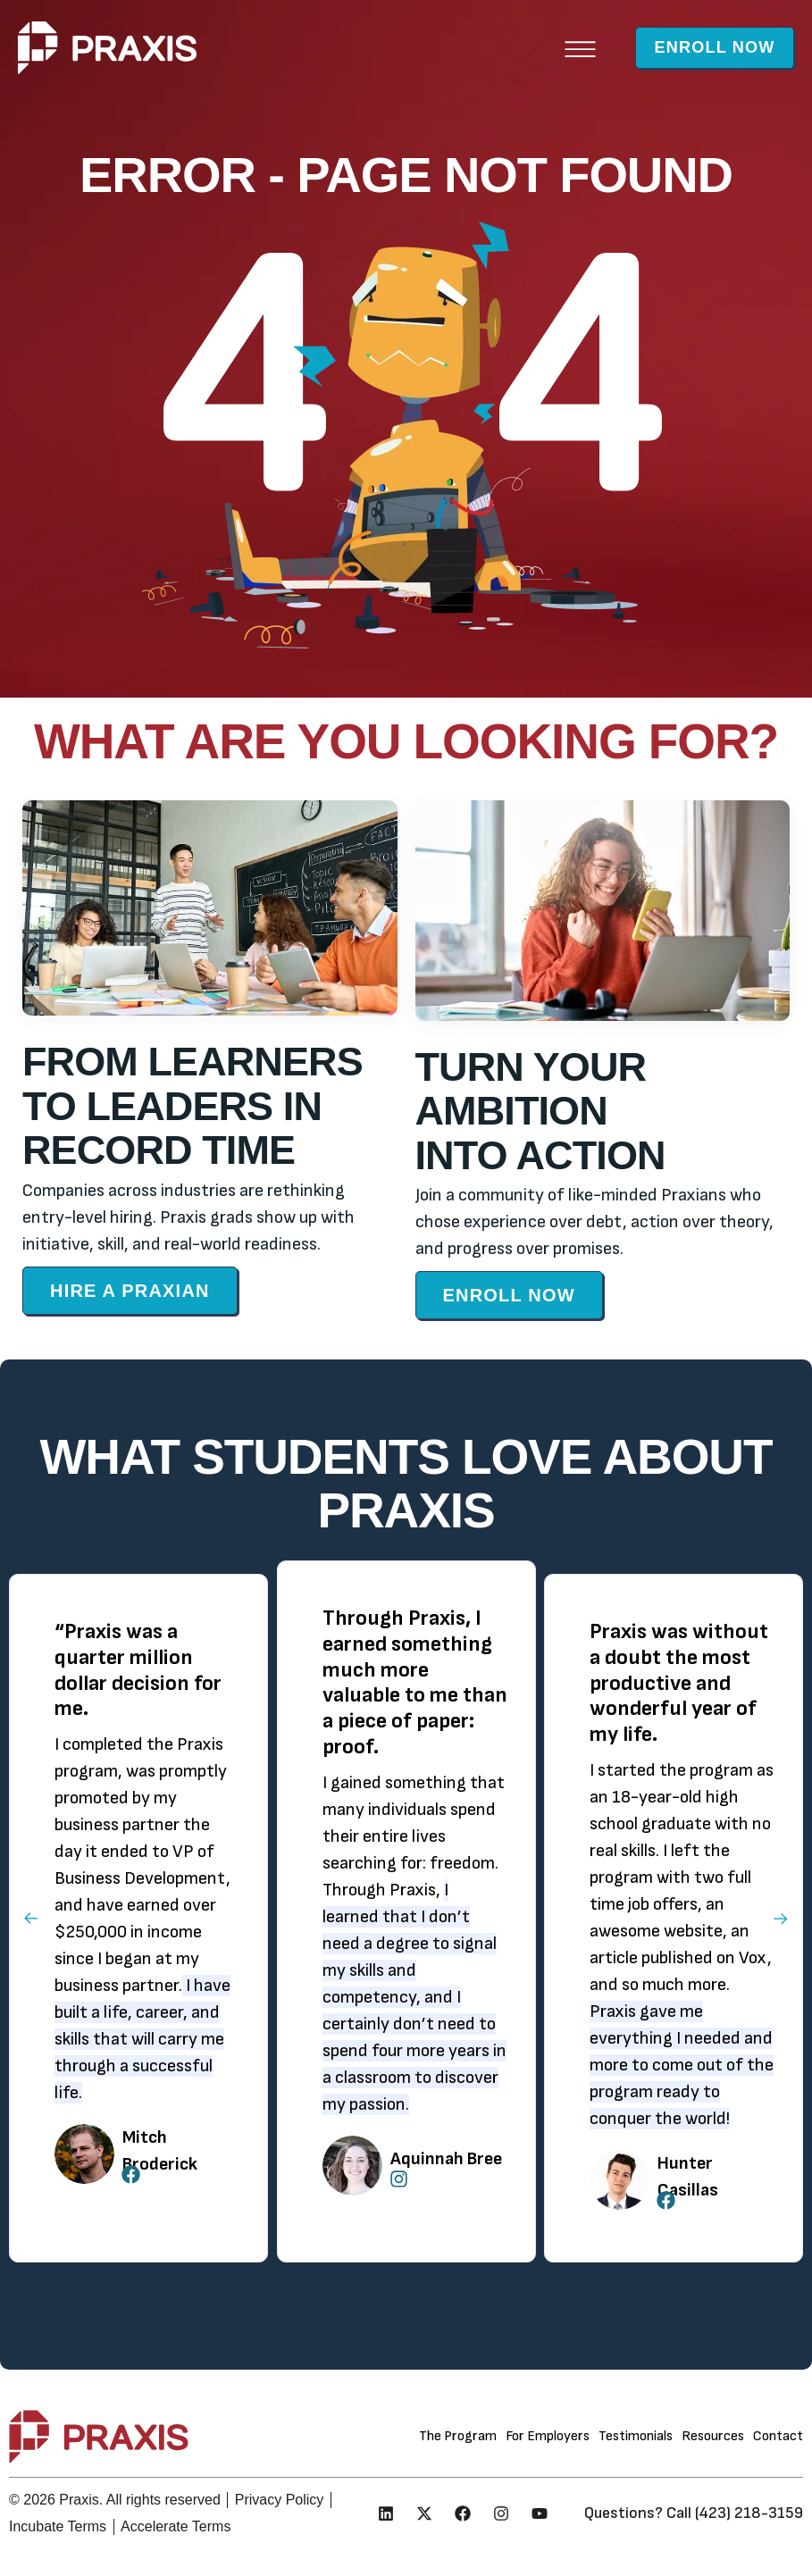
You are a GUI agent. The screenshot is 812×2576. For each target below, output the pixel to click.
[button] (551, 47)
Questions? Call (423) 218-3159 (693, 2513)
